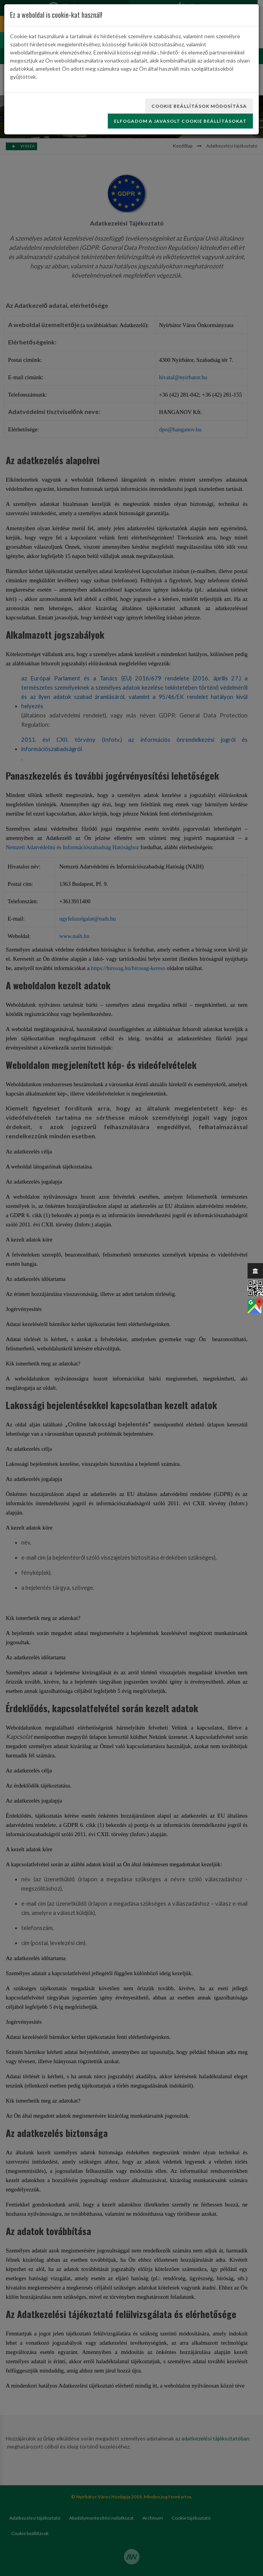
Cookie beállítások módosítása (199, 106)
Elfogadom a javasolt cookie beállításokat (180, 121)
